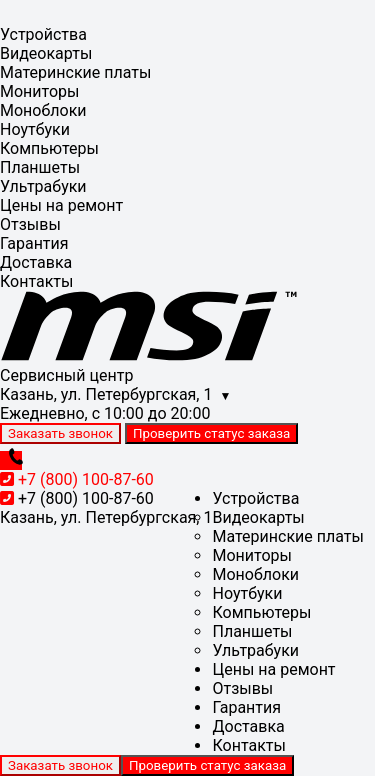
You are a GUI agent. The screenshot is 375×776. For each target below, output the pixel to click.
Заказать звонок (60, 433)
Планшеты (40, 167)
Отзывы (30, 224)
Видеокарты (46, 53)
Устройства (43, 34)
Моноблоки (43, 110)
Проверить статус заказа (211, 433)
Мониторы (39, 91)
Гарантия (34, 243)
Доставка (36, 262)
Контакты (36, 281)
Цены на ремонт (61, 205)
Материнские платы (75, 72)
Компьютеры (49, 148)
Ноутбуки (35, 129)
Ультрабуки (43, 186)
